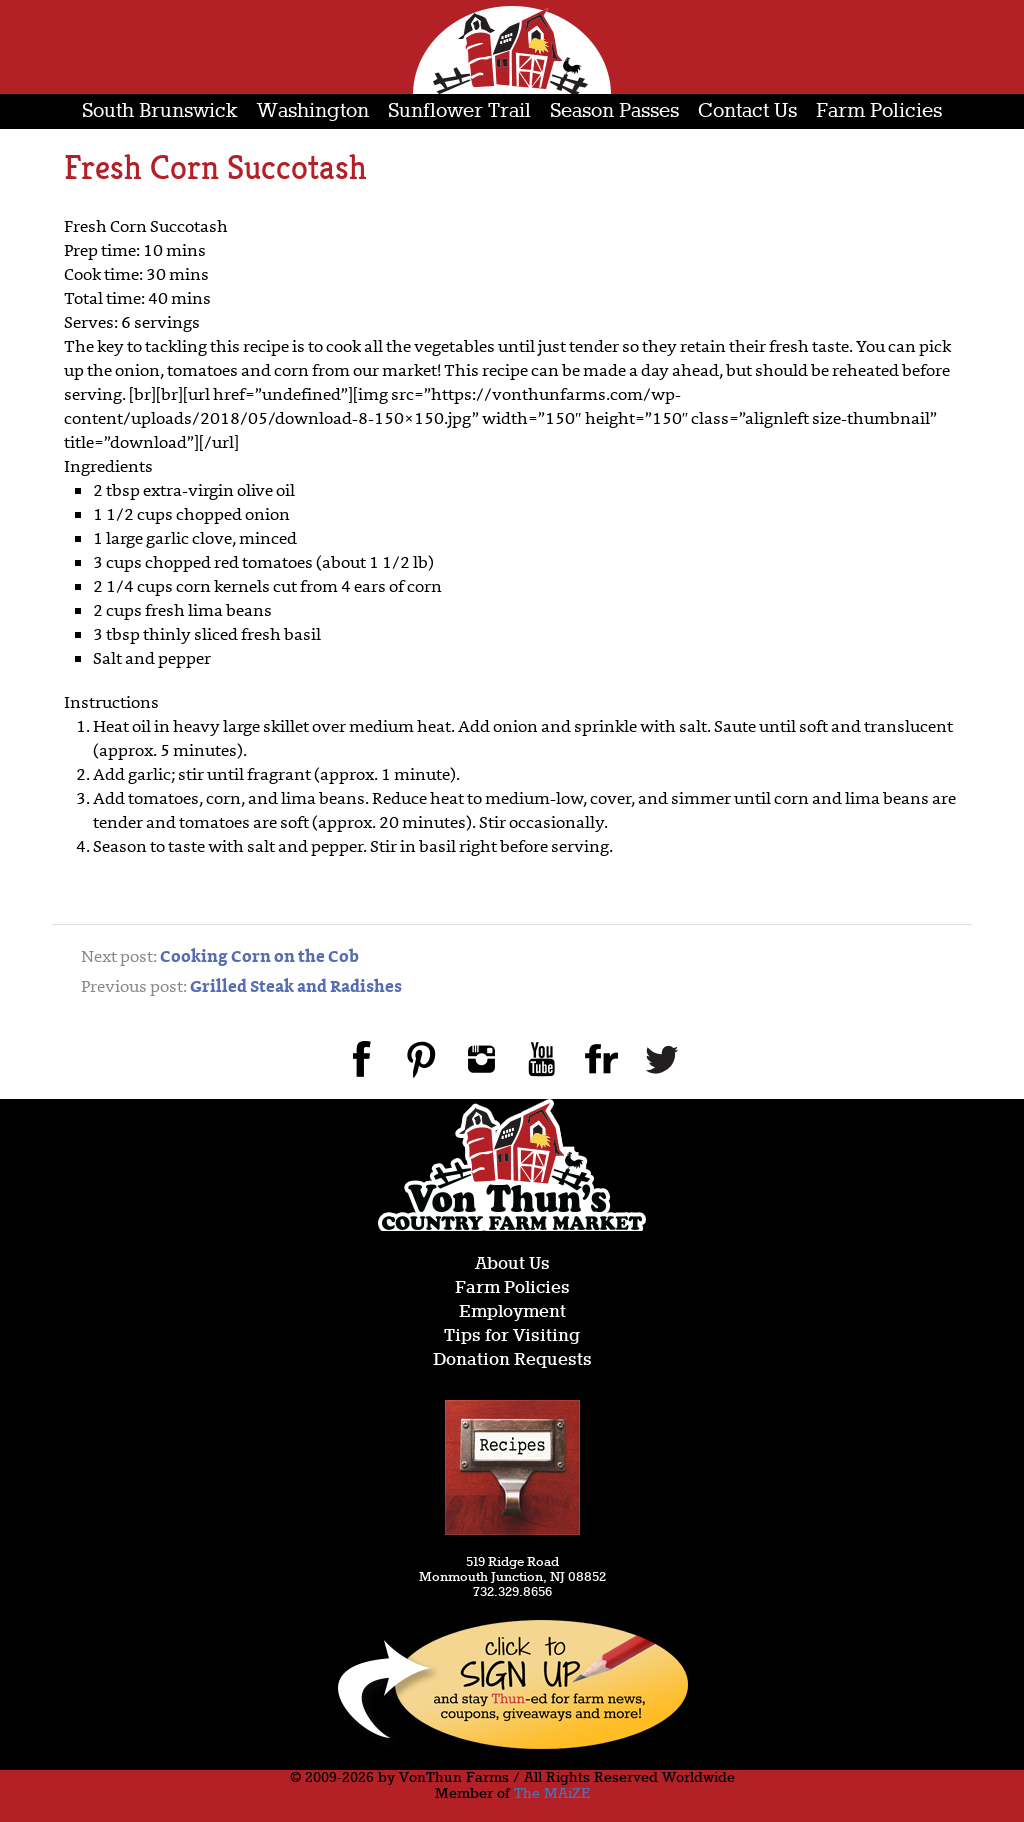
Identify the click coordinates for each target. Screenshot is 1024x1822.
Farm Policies (879, 111)
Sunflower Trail (459, 111)
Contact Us (747, 111)
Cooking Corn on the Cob (259, 958)
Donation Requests (512, 1360)
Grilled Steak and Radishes (296, 988)
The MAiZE (552, 1794)
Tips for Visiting (512, 1336)
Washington (313, 111)
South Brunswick (160, 111)
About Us (512, 1264)
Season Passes (614, 111)
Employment (512, 1312)
